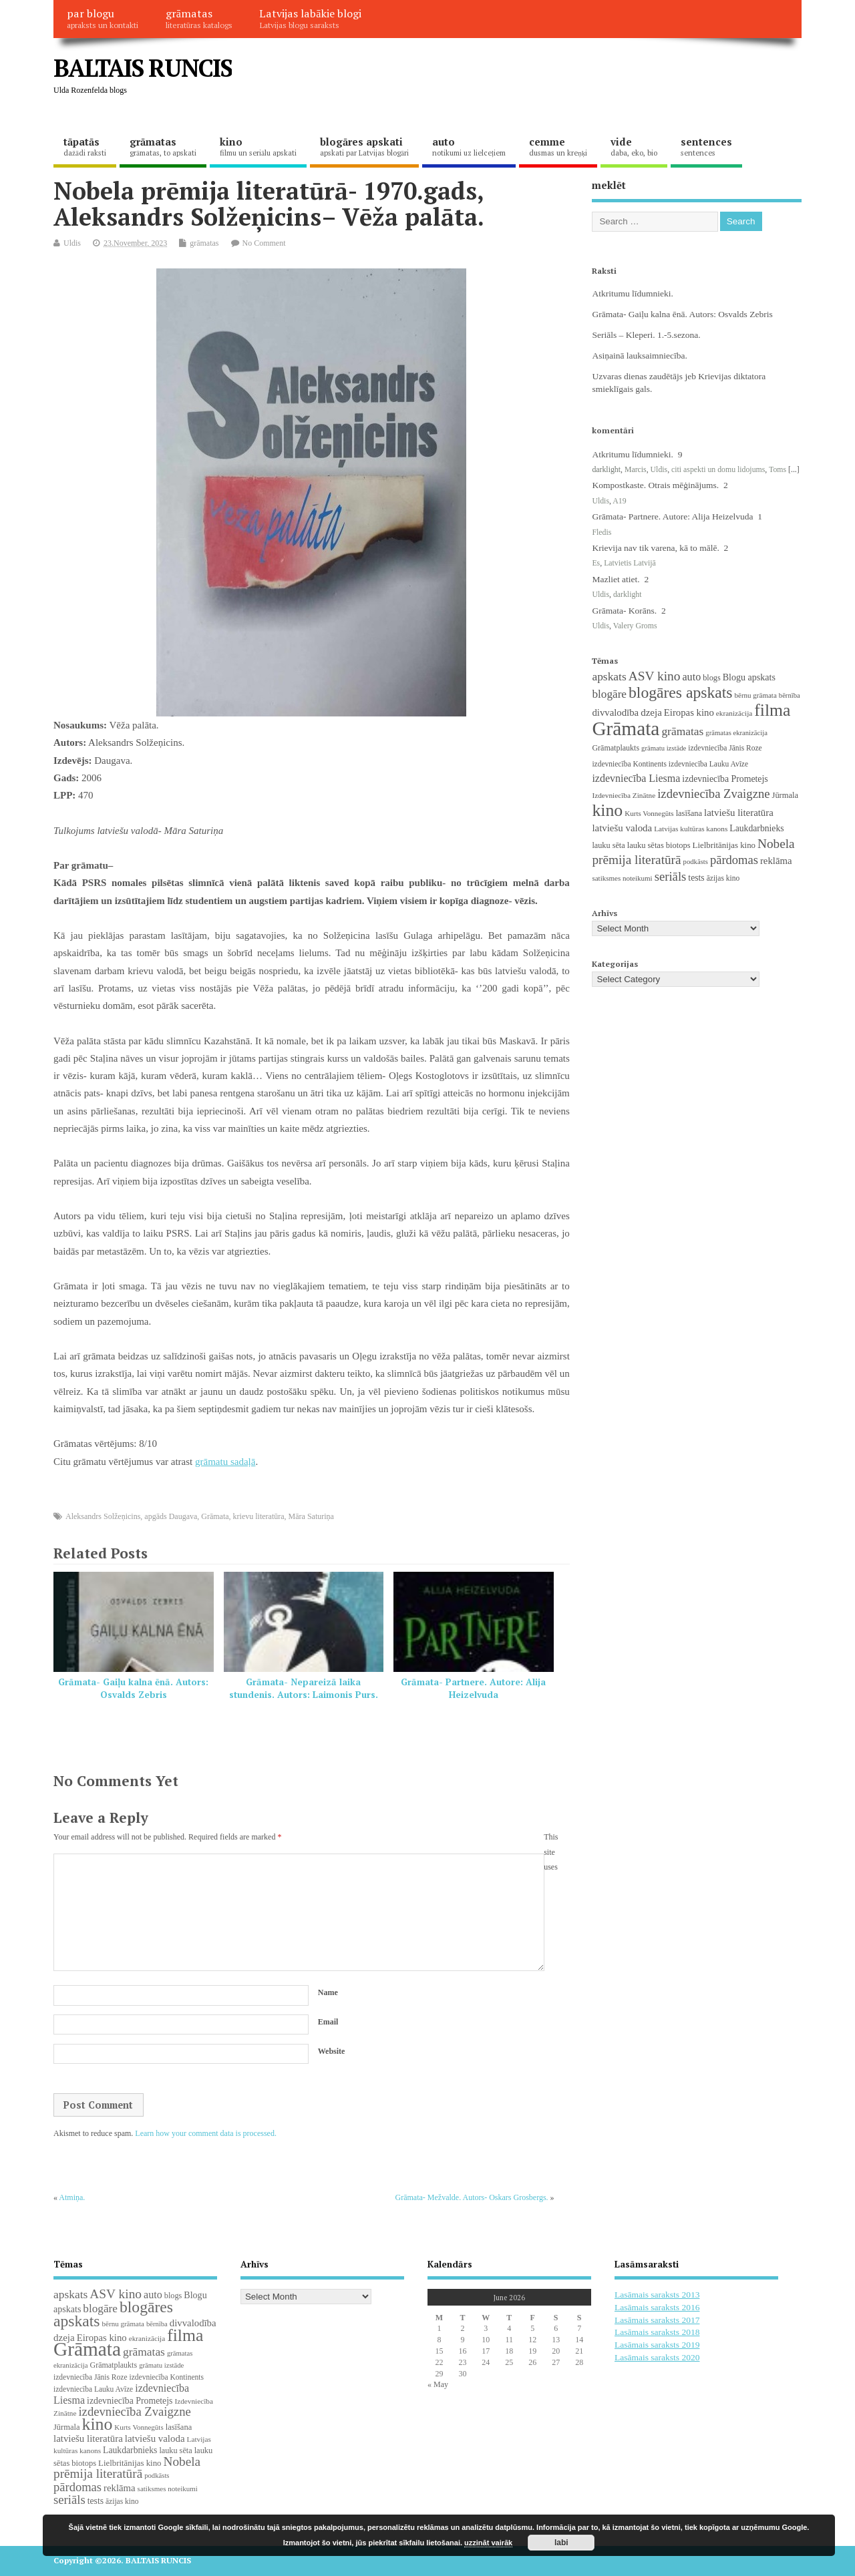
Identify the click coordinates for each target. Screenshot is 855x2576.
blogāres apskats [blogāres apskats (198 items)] (681, 692)
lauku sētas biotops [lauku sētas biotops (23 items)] (659, 845)
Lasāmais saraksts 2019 (657, 2345)
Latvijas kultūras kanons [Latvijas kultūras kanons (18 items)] (690, 829)
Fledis (601, 532)
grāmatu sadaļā (225, 1461)
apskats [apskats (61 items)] (609, 676)
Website (331, 2051)
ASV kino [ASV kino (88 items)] (655, 676)
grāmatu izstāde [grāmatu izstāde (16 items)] (663, 748)
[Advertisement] (547, 79)
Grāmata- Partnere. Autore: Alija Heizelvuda (473, 1688)
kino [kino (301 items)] (607, 810)
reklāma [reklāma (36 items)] (776, 860)
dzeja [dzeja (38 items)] (651, 712)
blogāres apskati (364, 146)
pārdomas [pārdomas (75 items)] (734, 860)
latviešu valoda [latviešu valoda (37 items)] (622, 828)
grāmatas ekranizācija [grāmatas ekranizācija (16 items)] (736, 732)
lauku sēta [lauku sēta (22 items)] (608, 845)
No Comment (264, 243)
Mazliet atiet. (615, 579)
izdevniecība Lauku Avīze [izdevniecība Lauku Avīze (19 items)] (708, 764)
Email (328, 2021)
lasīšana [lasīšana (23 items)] (689, 813)
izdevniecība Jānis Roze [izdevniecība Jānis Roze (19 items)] (725, 748)
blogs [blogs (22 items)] (712, 677)
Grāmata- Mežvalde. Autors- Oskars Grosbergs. (471, 2197)
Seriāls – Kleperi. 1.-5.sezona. (646, 335)
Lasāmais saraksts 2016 (657, 2307)
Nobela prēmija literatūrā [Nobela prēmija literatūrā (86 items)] (126, 2467)
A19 (619, 500)
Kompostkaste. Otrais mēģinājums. (655, 485)
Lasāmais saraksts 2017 (657, 2320)
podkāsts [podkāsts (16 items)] (695, 861)
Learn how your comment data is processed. (206, 2133)
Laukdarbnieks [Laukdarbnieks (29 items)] (756, 828)
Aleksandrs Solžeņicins (102, 1516)
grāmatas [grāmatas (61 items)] (682, 731)
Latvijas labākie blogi (310, 18)
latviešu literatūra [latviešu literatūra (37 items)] (739, 812)
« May (438, 2384)
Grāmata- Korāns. (624, 611)
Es (596, 563)
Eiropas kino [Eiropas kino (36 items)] (689, 712)
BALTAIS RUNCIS (142, 67)
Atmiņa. (72, 2197)
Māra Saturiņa (311, 1516)
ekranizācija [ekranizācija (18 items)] (734, 713)
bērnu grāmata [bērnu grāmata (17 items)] (756, 695)
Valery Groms (635, 625)
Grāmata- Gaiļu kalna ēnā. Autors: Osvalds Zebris (133, 1688)
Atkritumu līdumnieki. (632, 293)
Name (328, 1992)
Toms (777, 469)
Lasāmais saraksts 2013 (657, 2295)
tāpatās (84, 146)
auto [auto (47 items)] (691, 676)
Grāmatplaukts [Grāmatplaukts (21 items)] (615, 748)
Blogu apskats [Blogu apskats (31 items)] (749, 677)
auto (469, 146)
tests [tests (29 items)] (696, 878)
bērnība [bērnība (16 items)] (789, 695)
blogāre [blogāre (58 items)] (609, 694)
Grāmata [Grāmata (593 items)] (625, 728)
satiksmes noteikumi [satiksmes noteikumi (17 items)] (622, 878)
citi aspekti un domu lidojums (718, 469)
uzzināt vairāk (488, 2543)
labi (561, 2542)
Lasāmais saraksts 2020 (657, 2357)
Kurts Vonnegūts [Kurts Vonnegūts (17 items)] (649, 813)
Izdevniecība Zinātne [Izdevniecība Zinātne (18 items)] (623, 795)
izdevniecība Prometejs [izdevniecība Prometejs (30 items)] (724, 779)
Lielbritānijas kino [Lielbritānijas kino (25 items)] (724, 845)
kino (258, 146)
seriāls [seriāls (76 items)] (671, 876)
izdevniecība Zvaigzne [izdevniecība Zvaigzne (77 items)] (713, 794)
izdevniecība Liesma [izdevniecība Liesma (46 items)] (636, 778)
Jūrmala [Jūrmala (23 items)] (785, 795)
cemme (558, 146)
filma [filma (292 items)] (772, 710)
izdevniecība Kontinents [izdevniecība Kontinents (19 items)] (629, 764)
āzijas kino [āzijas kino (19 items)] (723, 878)
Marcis (636, 469)
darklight (606, 469)
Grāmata (214, 1516)
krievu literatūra (259, 1516)
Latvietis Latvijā (630, 563)
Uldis (72, 243)
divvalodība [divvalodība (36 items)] (615, 712)
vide (634, 146)
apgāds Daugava (170, 1516)
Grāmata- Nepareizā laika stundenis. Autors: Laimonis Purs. (303, 1688)
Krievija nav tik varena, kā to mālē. (655, 548)
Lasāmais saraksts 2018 (657, 2332)
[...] (794, 469)
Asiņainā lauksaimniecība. (639, 356)
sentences (706, 146)
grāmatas (199, 18)
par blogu (102, 18)
